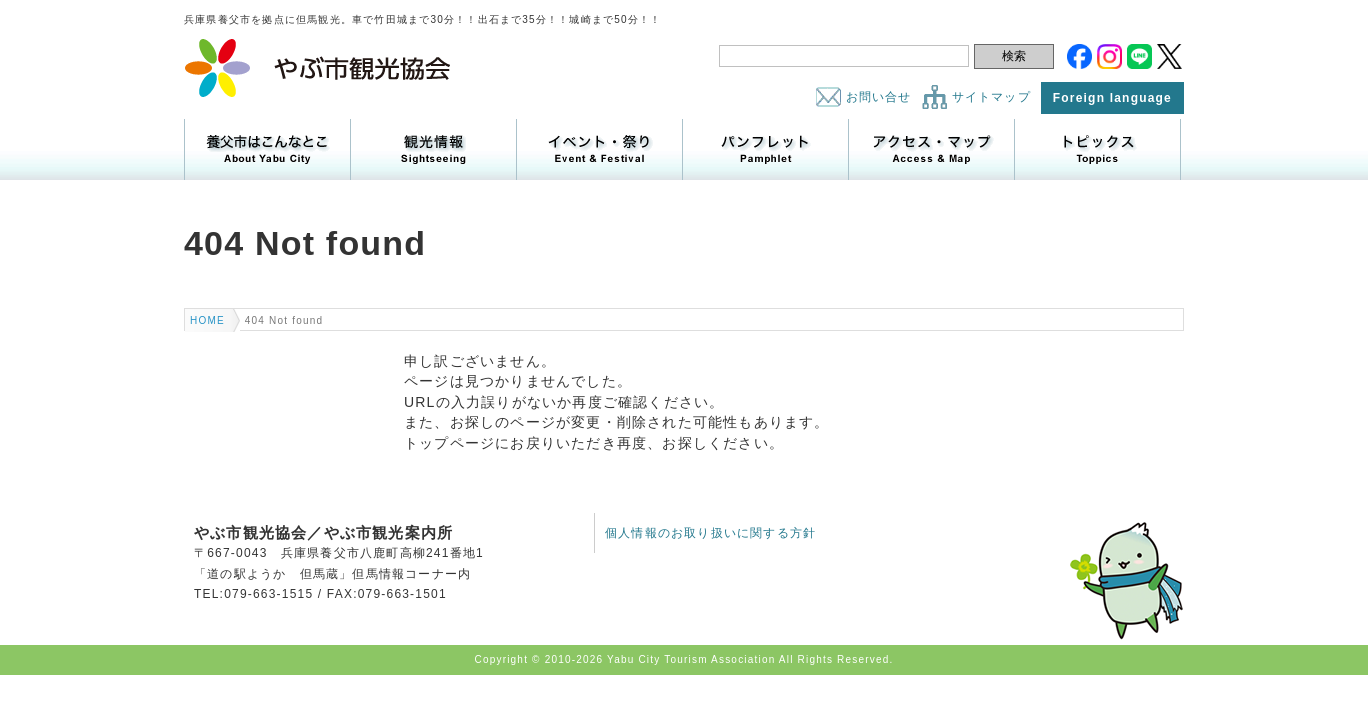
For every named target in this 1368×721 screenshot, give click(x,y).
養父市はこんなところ (267, 149)
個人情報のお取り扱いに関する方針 (710, 533)
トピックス (1097, 149)
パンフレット (765, 149)
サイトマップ (991, 97)
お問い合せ (879, 97)
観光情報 (433, 149)
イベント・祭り (599, 149)
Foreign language (1112, 98)
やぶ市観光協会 (318, 68)
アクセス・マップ (931, 149)
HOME (207, 320)
